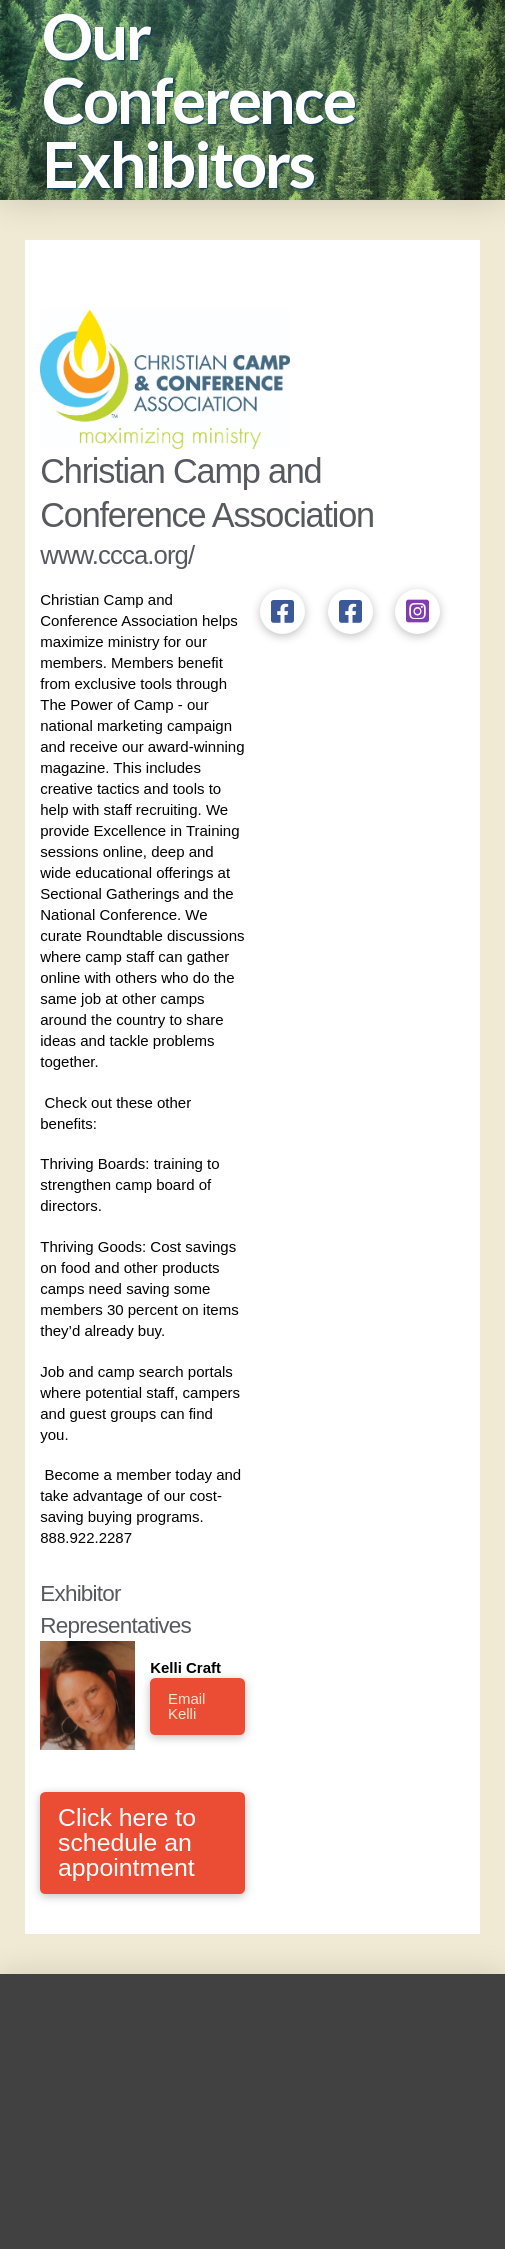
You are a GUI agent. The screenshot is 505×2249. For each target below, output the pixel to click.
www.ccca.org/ (117, 555)
